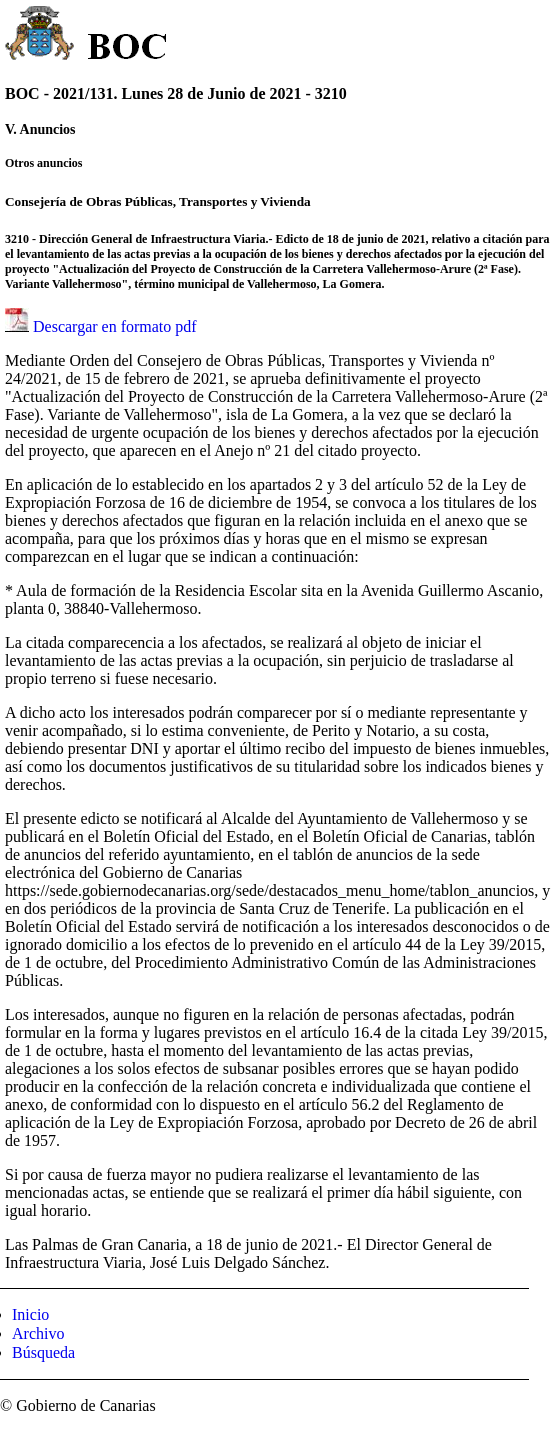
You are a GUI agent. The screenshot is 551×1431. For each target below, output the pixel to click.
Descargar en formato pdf (115, 326)
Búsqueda (43, 1352)
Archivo (38, 1333)
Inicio (30, 1314)
